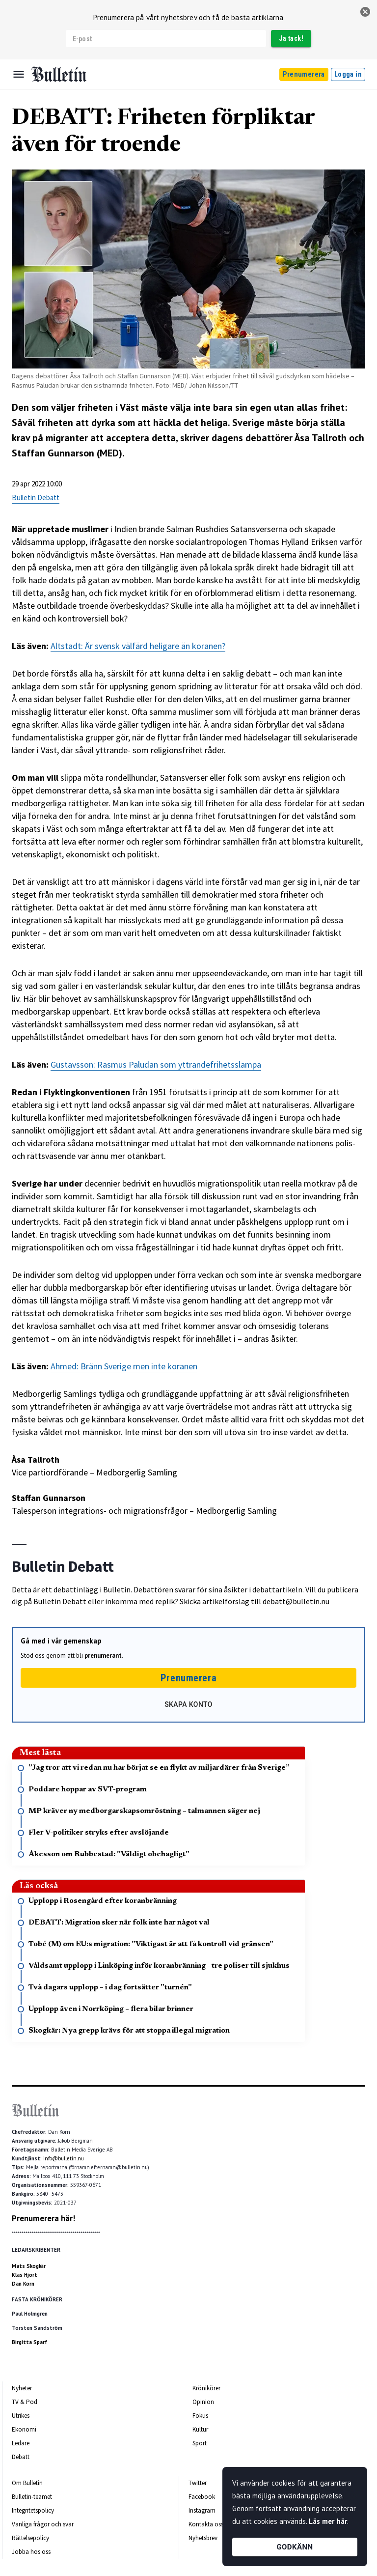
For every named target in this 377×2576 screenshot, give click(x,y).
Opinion (203, 2402)
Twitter (197, 2483)
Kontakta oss (205, 2524)
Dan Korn (23, 2283)
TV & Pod (24, 2402)
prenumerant (103, 1655)
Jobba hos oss (31, 2552)
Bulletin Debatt (35, 497)
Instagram (201, 2510)
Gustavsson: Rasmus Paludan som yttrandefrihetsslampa (156, 1064)
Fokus (200, 2415)
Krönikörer (206, 2388)
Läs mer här (328, 2521)
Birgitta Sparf (29, 2342)
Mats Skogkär (29, 2266)
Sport (199, 2443)
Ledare (20, 2443)
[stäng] (365, 12)
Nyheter (22, 2388)
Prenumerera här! (43, 2218)
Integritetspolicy (33, 2510)
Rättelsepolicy (30, 2538)
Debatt (20, 2457)
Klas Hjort (24, 2274)
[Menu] (19, 74)
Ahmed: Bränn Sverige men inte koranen (124, 1366)
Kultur (200, 2429)
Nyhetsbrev (202, 2538)
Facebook (201, 2496)
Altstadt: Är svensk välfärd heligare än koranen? (138, 645)
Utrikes (20, 2415)
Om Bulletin (27, 2483)
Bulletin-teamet (32, 2496)
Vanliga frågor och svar (43, 2524)
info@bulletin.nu (63, 2158)
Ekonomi (24, 2429)
